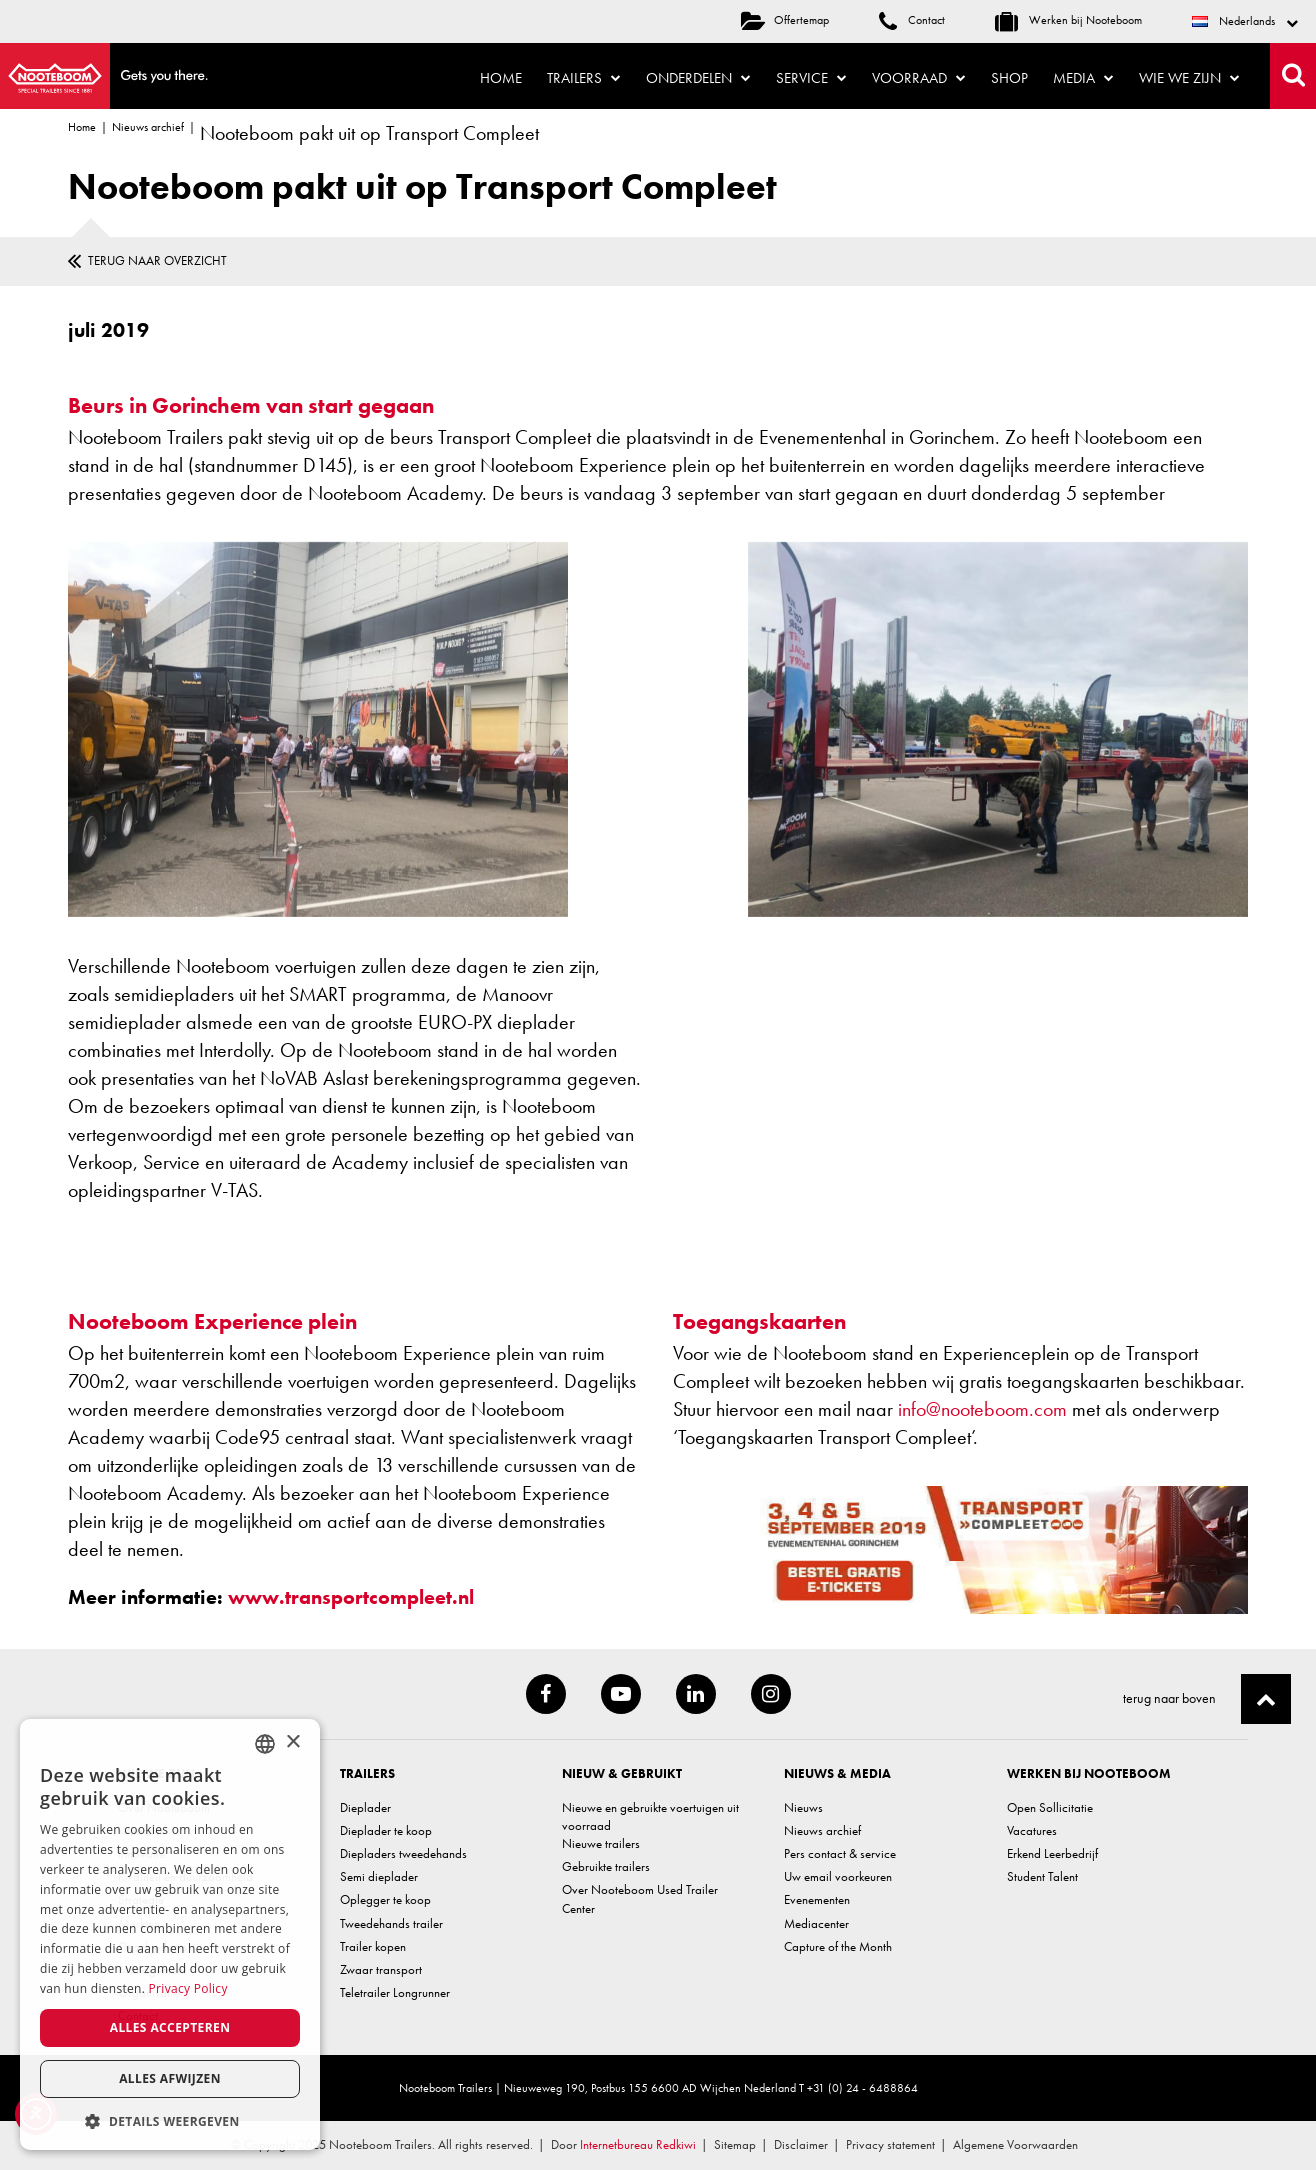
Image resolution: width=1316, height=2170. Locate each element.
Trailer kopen (373, 1946)
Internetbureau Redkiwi (638, 2144)
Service (811, 78)
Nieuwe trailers (601, 1843)
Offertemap (785, 20)
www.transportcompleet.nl (351, 1597)
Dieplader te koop (386, 1830)
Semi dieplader (379, 1876)
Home (501, 78)
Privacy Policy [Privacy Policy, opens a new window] (188, 1988)
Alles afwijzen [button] (170, 2078)
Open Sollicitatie (1050, 1807)
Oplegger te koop (385, 1899)
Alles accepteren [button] (170, 2027)
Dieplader (365, 1807)
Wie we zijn (1189, 78)
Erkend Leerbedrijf (1052, 1853)
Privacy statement (890, 2144)
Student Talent (1042, 1876)
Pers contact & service (840, 1853)
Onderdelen (698, 78)
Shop (1009, 78)
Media (1083, 78)
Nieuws (803, 1807)
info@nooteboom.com (982, 1409)
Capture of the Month (838, 1946)
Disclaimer (801, 2144)
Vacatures (1032, 1830)
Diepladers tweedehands (403, 1853)
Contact (912, 20)
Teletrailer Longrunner (395, 1992)
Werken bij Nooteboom (1068, 20)
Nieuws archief (148, 127)
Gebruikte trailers (606, 1866)
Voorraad (919, 78)
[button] (170, 2120)
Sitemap (735, 2144)
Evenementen (817, 1899)
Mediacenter (816, 1923)
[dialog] (170, 1934)
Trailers (584, 78)
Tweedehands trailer (391, 1923)
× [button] (292, 1742)
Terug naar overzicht (157, 260)
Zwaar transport (381, 1969)
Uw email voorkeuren (838, 1876)
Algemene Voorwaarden (1015, 2144)
